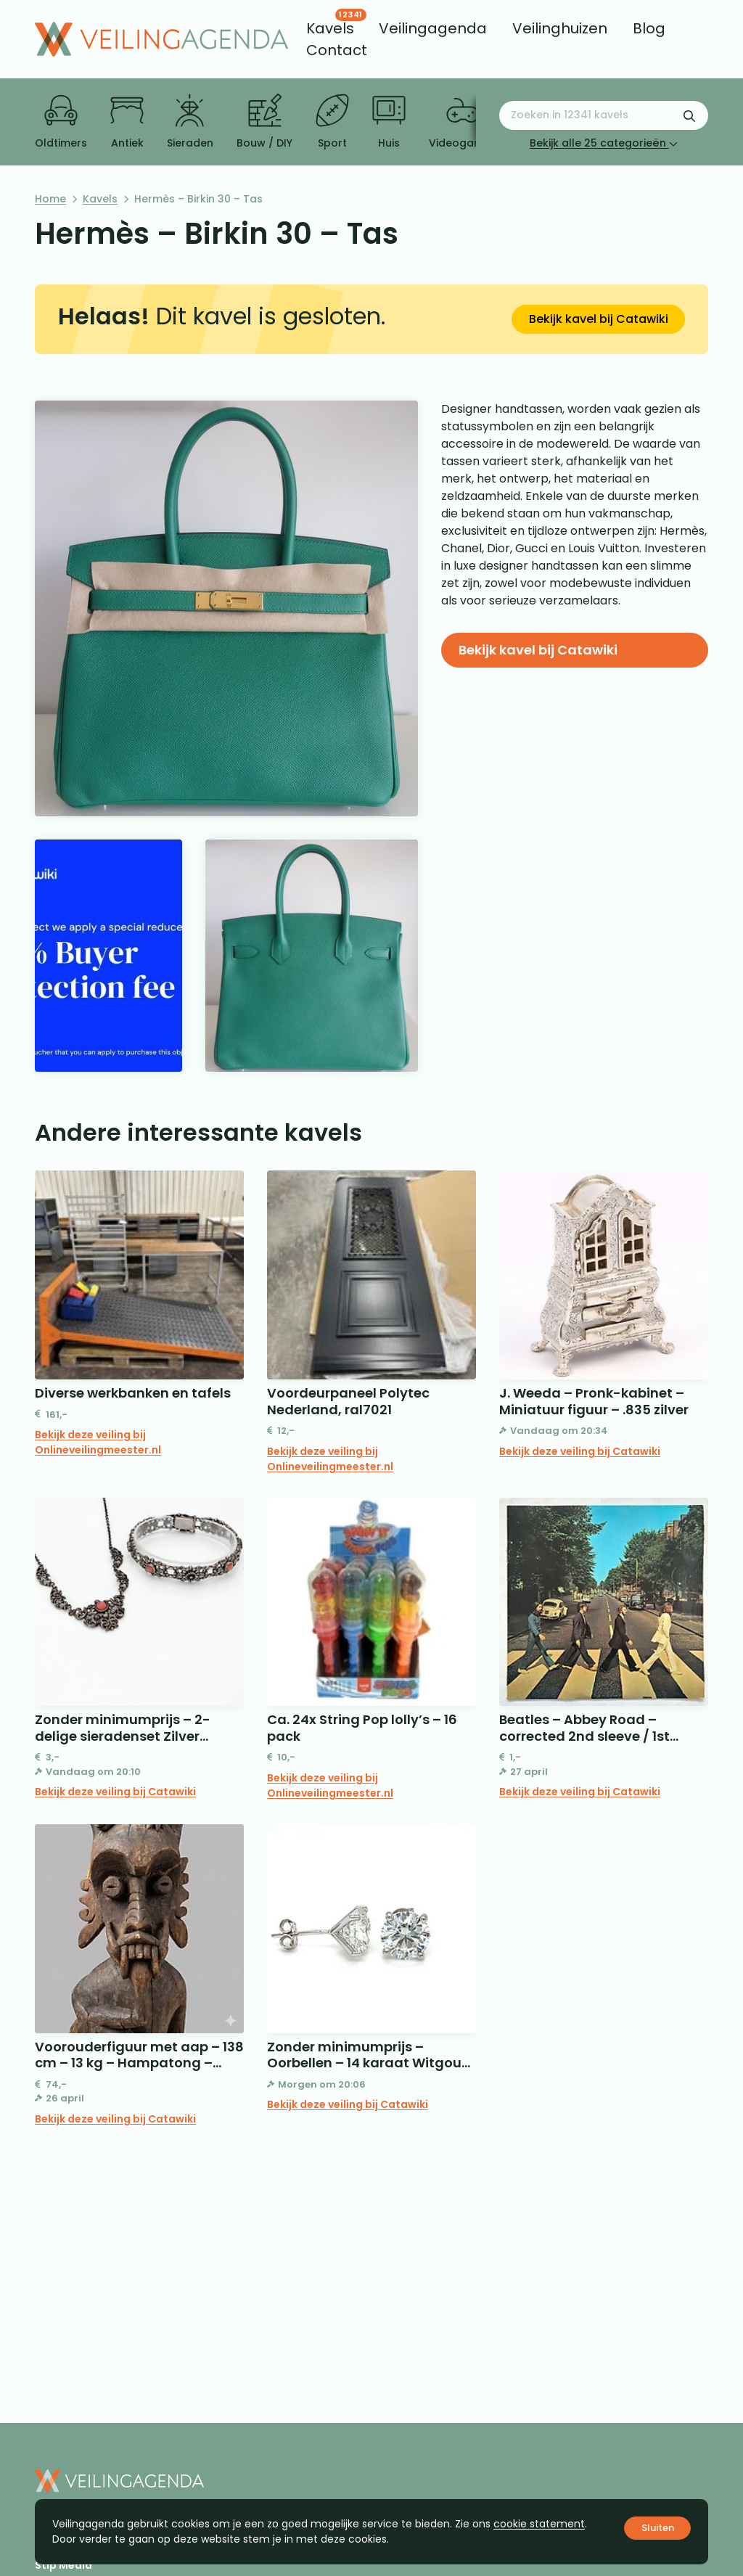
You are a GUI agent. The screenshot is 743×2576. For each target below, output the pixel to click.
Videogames (462, 122)
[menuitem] (330, 28)
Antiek (127, 122)
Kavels (100, 199)
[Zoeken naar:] (603, 115)
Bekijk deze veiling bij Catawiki (579, 1451)
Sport (332, 122)
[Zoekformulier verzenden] (689, 115)
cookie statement (539, 2523)
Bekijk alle (604, 143)
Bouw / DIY (264, 122)
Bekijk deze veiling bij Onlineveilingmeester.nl (98, 1442)
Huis (389, 122)
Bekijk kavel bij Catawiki (598, 319)
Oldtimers (61, 122)
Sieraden (190, 122)
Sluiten (657, 2528)
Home (50, 199)
